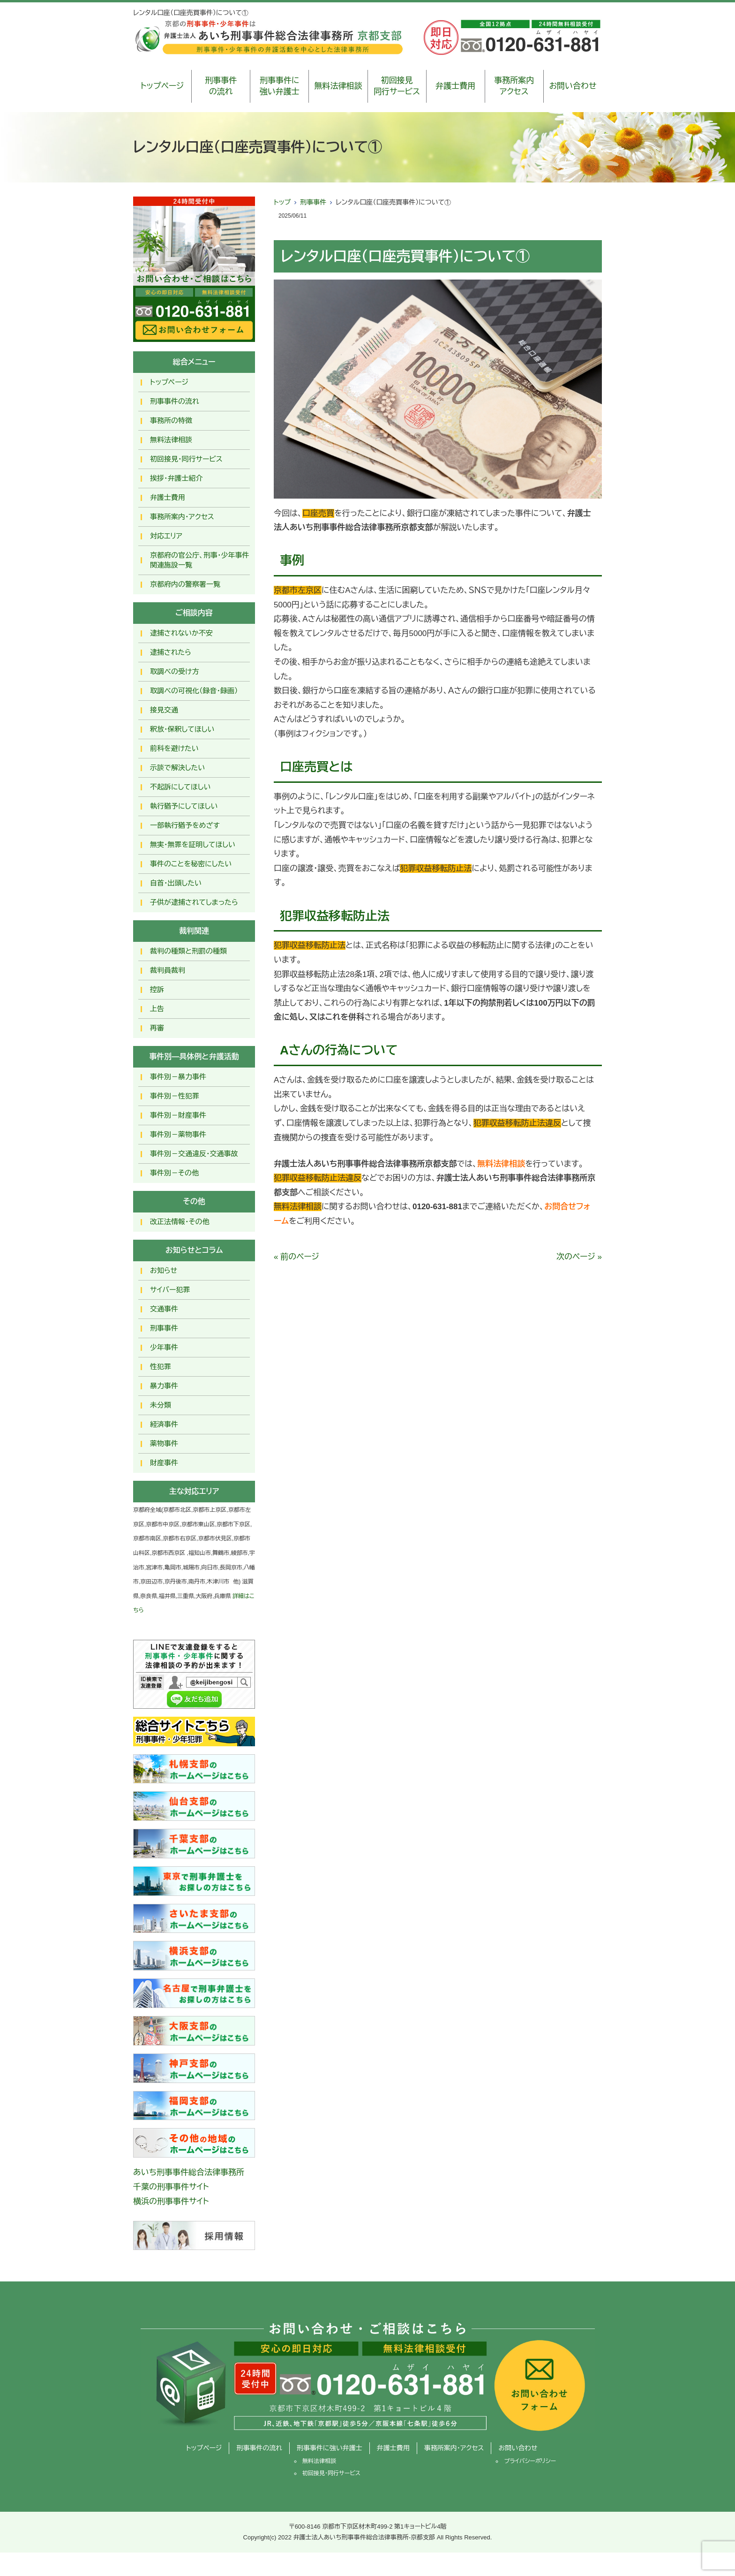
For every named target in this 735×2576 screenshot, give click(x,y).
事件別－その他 (174, 1173)
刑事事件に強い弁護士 (280, 86)
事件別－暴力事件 (178, 1077)
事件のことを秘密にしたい (191, 864)
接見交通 (164, 710)
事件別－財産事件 (178, 1115)
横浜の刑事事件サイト (171, 2201)
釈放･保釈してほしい (182, 729)
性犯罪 (160, 1367)
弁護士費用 (455, 86)
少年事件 (164, 1347)
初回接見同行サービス (397, 86)
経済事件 (164, 1424)
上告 (157, 1009)
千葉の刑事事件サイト (171, 2186)
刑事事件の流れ (221, 86)
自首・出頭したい (176, 883)
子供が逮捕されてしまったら (194, 902)
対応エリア (166, 536)
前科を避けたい (174, 748)
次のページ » (579, 1256)
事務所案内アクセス (514, 86)
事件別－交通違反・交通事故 (194, 1154)
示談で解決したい (177, 768)
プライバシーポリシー (530, 2461)
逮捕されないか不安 (181, 633)
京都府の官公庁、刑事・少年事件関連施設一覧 (199, 560)
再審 (157, 1028)
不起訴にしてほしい (180, 787)
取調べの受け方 (174, 671)
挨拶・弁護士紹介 (176, 478)
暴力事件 (164, 1386)
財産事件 (164, 1463)
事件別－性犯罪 (174, 1096)
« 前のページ (296, 1256)
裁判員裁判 (167, 970)
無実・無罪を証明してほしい (192, 845)
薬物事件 (164, 1443)
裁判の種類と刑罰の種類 (188, 951)
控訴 (157, 989)
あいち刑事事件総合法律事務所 (188, 2172)
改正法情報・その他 (180, 1222)
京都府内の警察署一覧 (185, 584)
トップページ (162, 86)
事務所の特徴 (171, 420)
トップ (282, 202)
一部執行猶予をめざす (185, 825)
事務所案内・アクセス (182, 517)
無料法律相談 (338, 86)
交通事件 (164, 1309)
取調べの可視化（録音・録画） (194, 691)
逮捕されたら (170, 652)
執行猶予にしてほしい (184, 806)
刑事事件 (313, 202)
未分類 (160, 1405)
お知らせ (163, 1270)
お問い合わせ (572, 86)
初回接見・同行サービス (186, 459)
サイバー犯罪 (170, 1290)
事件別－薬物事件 (178, 1134)
